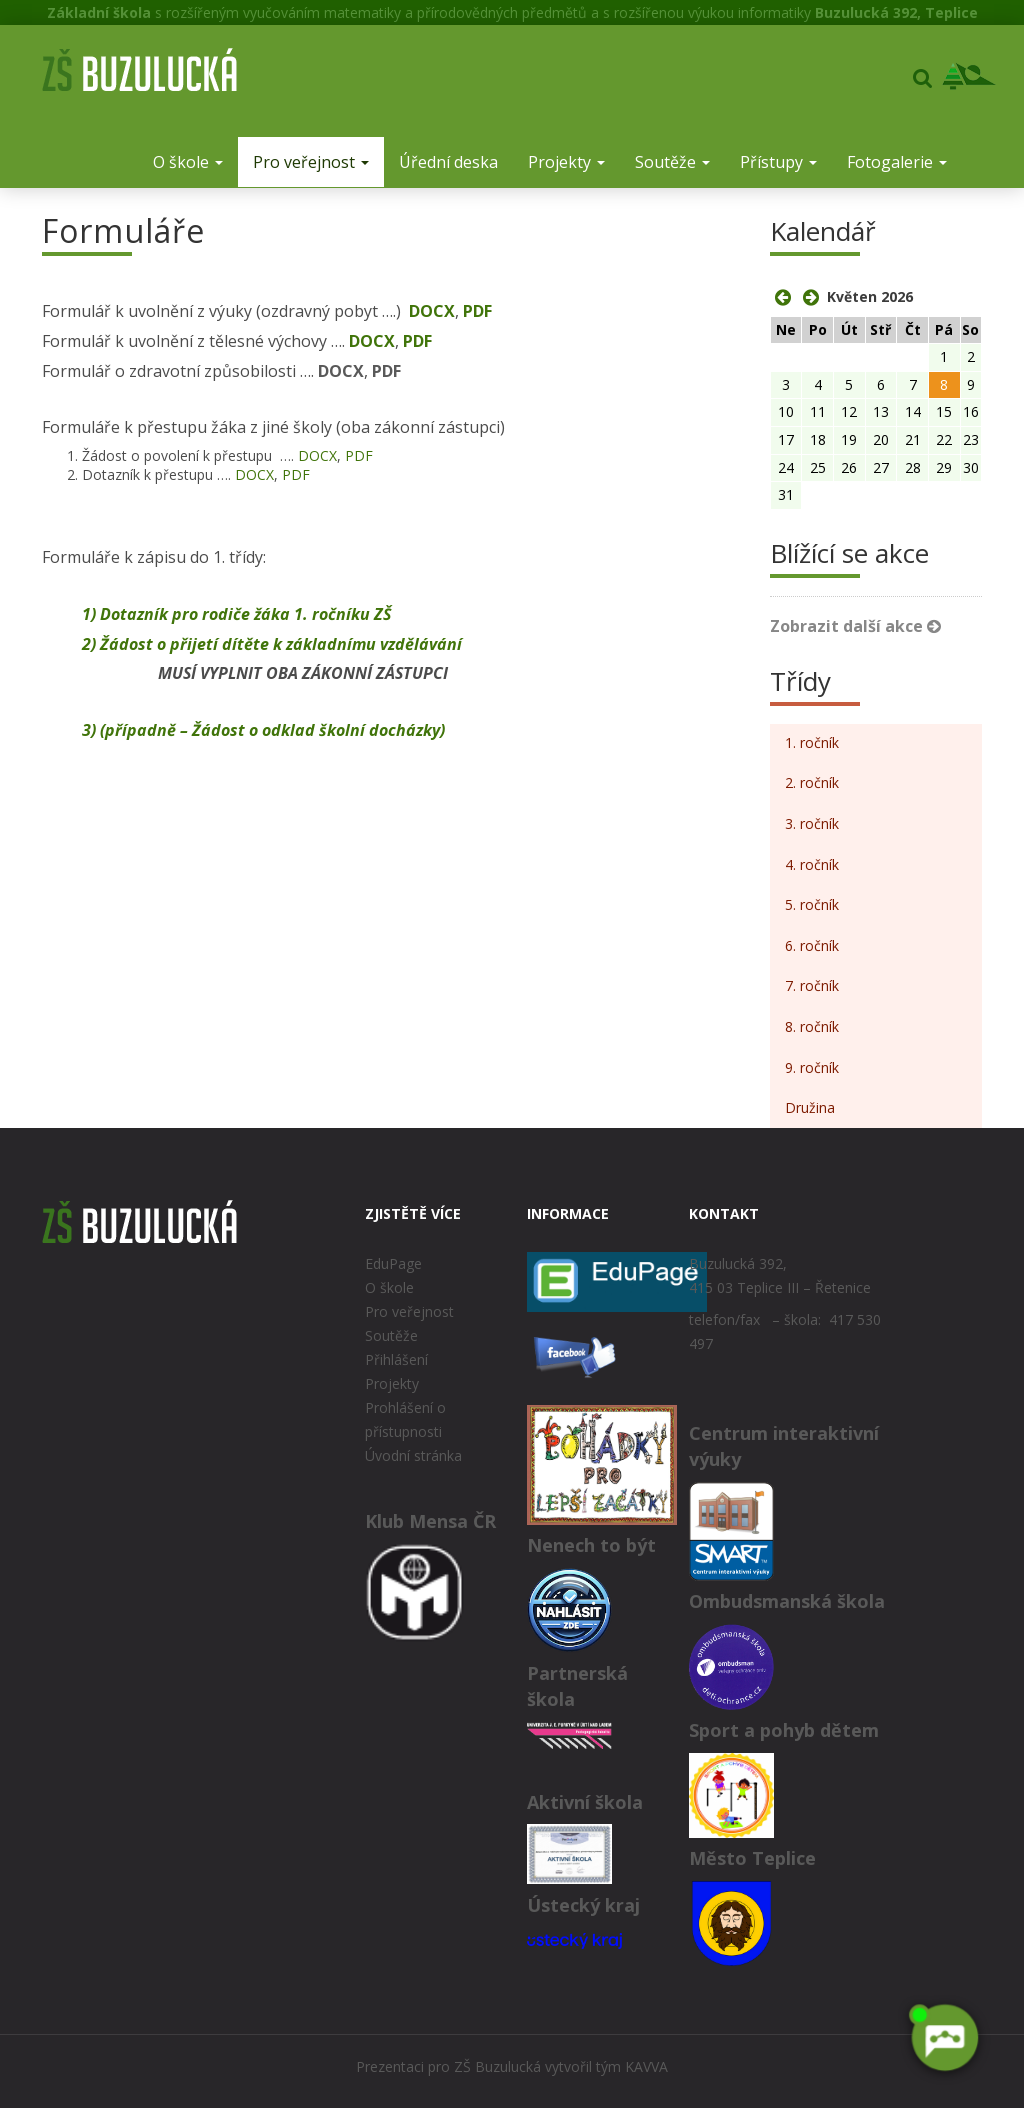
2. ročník (812, 782)
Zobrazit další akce (855, 626)
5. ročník (812, 904)
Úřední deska (448, 162)
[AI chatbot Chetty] (944, 2038)
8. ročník (812, 1026)
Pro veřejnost (311, 162)
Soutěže (672, 162)
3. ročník (812, 823)
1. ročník (812, 742)
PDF (477, 311)
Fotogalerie (897, 162)
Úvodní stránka (413, 1455)
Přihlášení (396, 1359)
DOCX (432, 311)
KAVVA (646, 2066)
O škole (188, 162)
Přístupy (778, 162)
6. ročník (812, 945)
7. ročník (812, 985)
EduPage (393, 1263)
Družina (810, 1107)
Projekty (566, 162)
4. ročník (812, 864)
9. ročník (812, 1067)
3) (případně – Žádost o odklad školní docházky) (263, 730)
